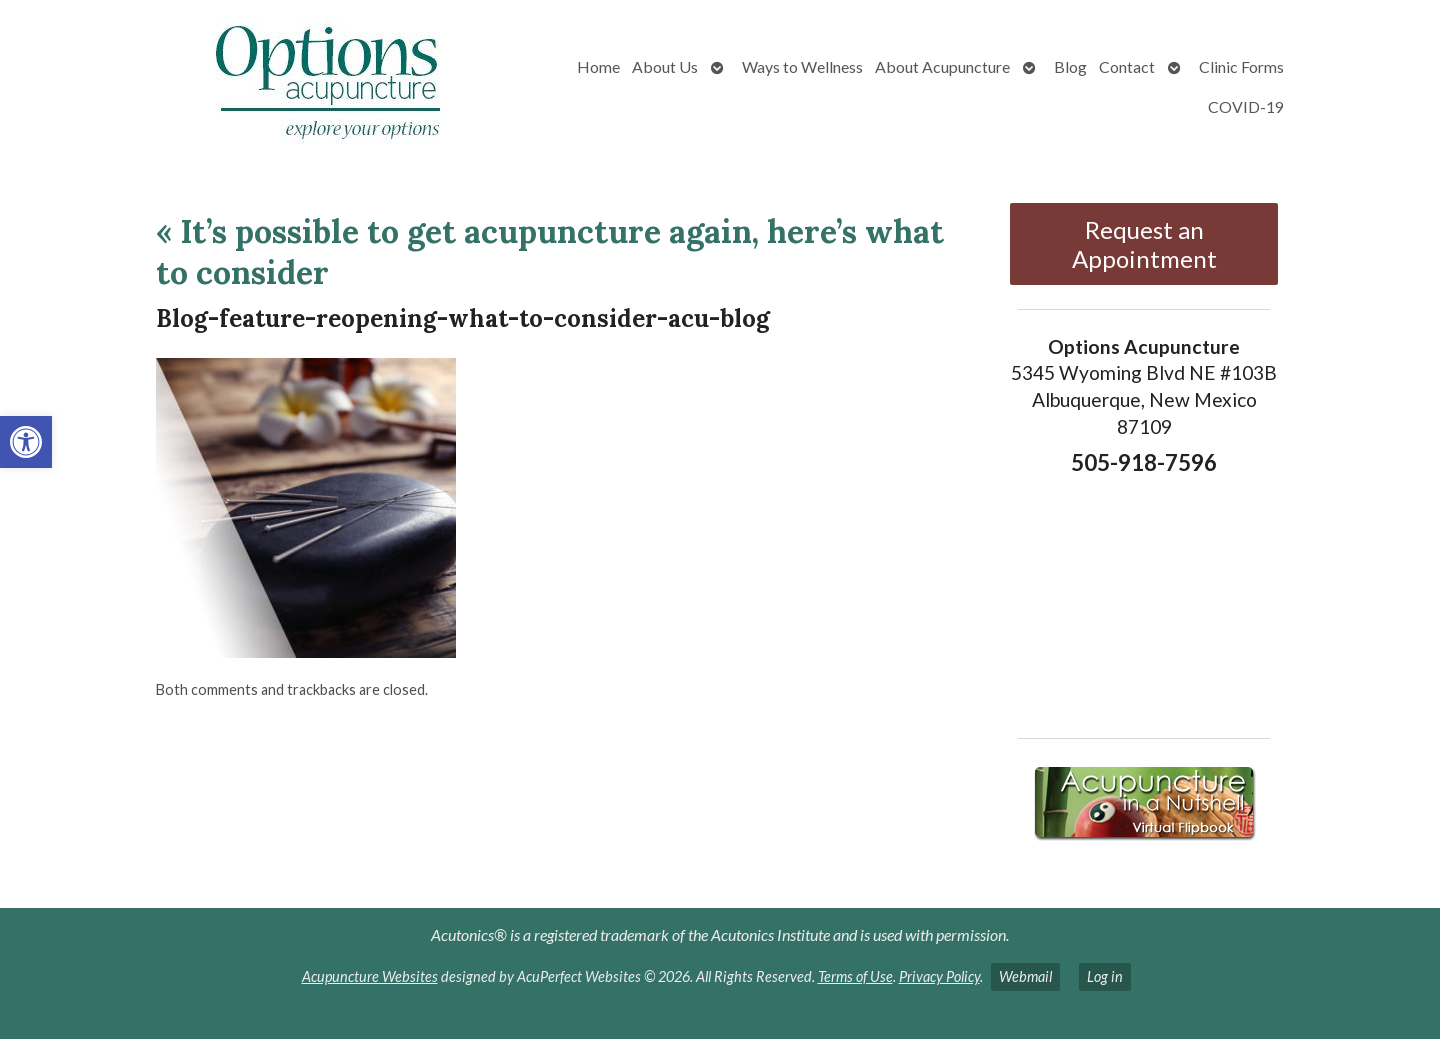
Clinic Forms (1241, 66)
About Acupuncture (942, 66)
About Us (665, 66)
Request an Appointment (1144, 244)
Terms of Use (855, 976)
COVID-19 (1246, 106)
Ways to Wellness (802, 66)
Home (598, 66)
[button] (26, 442)
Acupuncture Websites (370, 976)
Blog (1070, 66)
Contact (1127, 66)
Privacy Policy (939, 976)
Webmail (1025, 976)
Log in (1105, 976)
